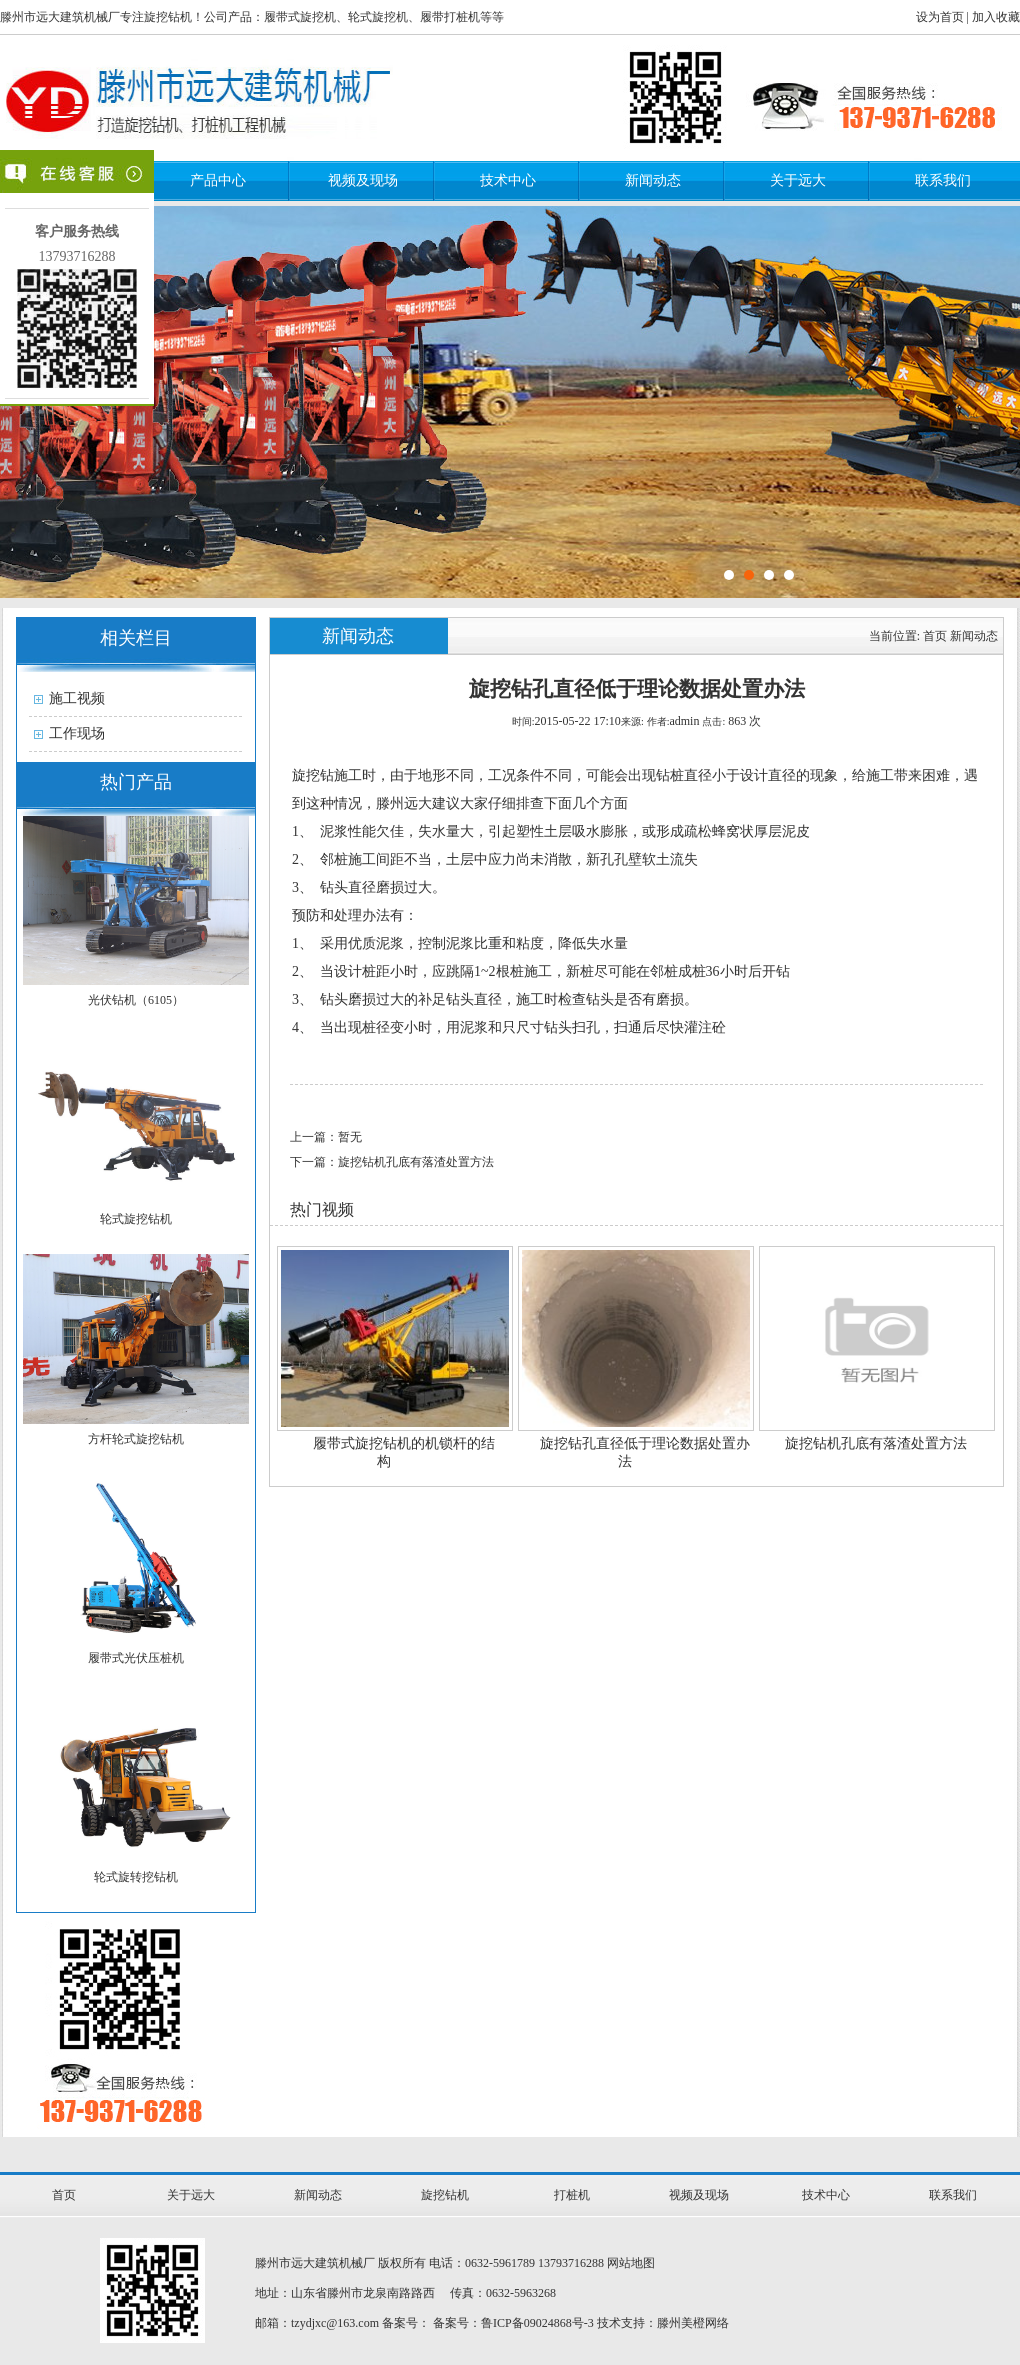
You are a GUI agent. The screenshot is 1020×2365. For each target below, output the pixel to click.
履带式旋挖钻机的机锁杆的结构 (404, 1452)
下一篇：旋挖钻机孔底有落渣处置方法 (392, 1162)
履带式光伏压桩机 (136, 1658)
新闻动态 (653, 180)
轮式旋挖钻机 (136, 1219)
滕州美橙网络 (693, 2323)
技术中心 (508, 180)
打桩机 (572, 2195)
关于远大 (798, 180)
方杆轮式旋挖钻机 (136, 1439)
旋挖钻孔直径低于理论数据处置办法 (645, 1452)
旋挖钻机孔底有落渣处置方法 (876, 1443)
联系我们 (943, 180)
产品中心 (218, 180)
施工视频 (77, 698)
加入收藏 (996, 17)
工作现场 (77, 733)
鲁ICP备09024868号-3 (537, 2323)
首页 (935, 636)
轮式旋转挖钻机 (136, 1877)
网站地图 (631, 2263)
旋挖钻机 (445, 2195)
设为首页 (940, 17)
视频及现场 (363, 180)
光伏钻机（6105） (136, 1000)
